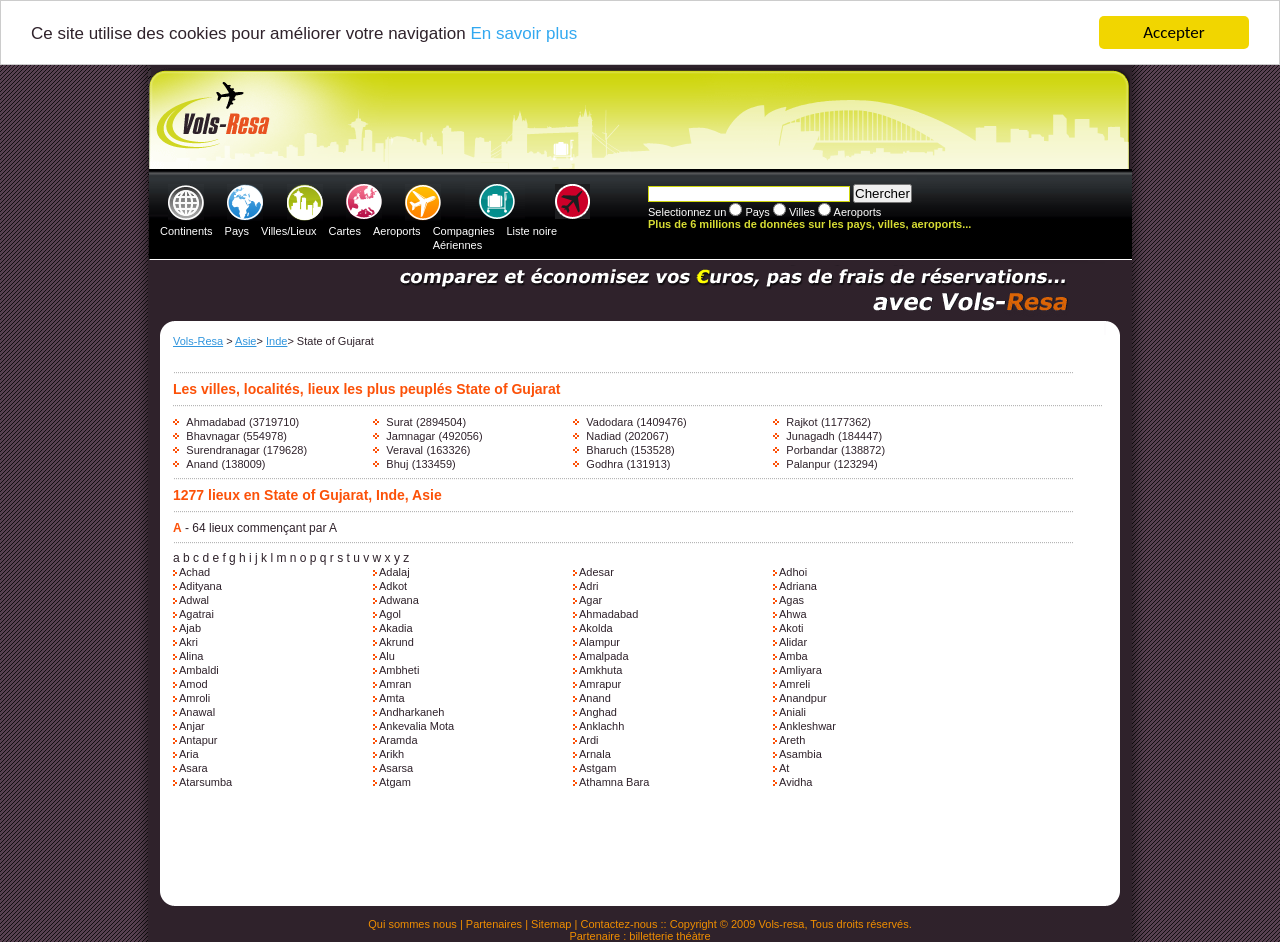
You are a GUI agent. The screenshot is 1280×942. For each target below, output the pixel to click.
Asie (245, 341)
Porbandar (811, 450)
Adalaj (394, 572)
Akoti (791, 628)
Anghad (598, 712)
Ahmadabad (215, 422)
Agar (590, 600)
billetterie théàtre (669, 936)
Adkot (393, 586)
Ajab (190, 628)
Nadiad (603, 436)
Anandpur (803, 698)
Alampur (599, 642)
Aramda (398, 740)
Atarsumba (205, 782)
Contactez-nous (618, 924)
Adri (589, 586)
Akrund (396, 642)
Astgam (597, 768)
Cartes (345, 231)
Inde (276, 341)
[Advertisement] (637, 121)
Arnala (595, 754)
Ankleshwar (807, 726)
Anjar (192, 726)
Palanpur (808, 464)
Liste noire (531, 231)
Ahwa (793, 614)
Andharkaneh (411, 712)
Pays (237, 231)
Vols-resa (782, 924)
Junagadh (810, 436)
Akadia (396, 628)
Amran (395, 684)
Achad (194, 572)
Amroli (194, 698)
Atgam (395, 782)
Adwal (194, 600)
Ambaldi (199, 670)
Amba (793, 656)
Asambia (800, 754)
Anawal (197, 712)
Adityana (200, 586)
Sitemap (551, 924)
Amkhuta (600, 670)
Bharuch (606, 450)
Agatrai (196, 614)
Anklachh (601, 726)
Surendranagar (222, 450)
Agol (390, 614)
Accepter (1173, 32)
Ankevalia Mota (416, 726)
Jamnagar (410, 436)
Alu (387, 656)
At (784, 768)
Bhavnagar (212, 436)
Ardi (589, 740)
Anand (202, 464)
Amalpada (604, 656)
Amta (392, 698)
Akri (188, 642)
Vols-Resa (198, 341)
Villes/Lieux (288, 231)
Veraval (404, 450)
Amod (193, 684)
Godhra (604, 464)
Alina (191, 656)
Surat (399, 422)
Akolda (596, 628)
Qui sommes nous (412, 924)
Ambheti (399, 670)
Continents (186, 231)
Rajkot (801, 422)
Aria (189, 754)
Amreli (794, 684)
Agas (791, 600)
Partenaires (494, 924)
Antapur (198, 740)
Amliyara (800, 670)
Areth (792, 740)
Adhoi (793, 572)
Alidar (793, 642)
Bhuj (397, 464)
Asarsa (396, 768)
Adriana (798, 586)
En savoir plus (523, 32)
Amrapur (600, 684)
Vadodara (609, 422)
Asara (193, 768)
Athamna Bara (614, 782)
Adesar (596, 572)
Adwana (399, 600)
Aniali (792, 712)
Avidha (795, 782)
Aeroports (397, 231)
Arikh (391, 754)
